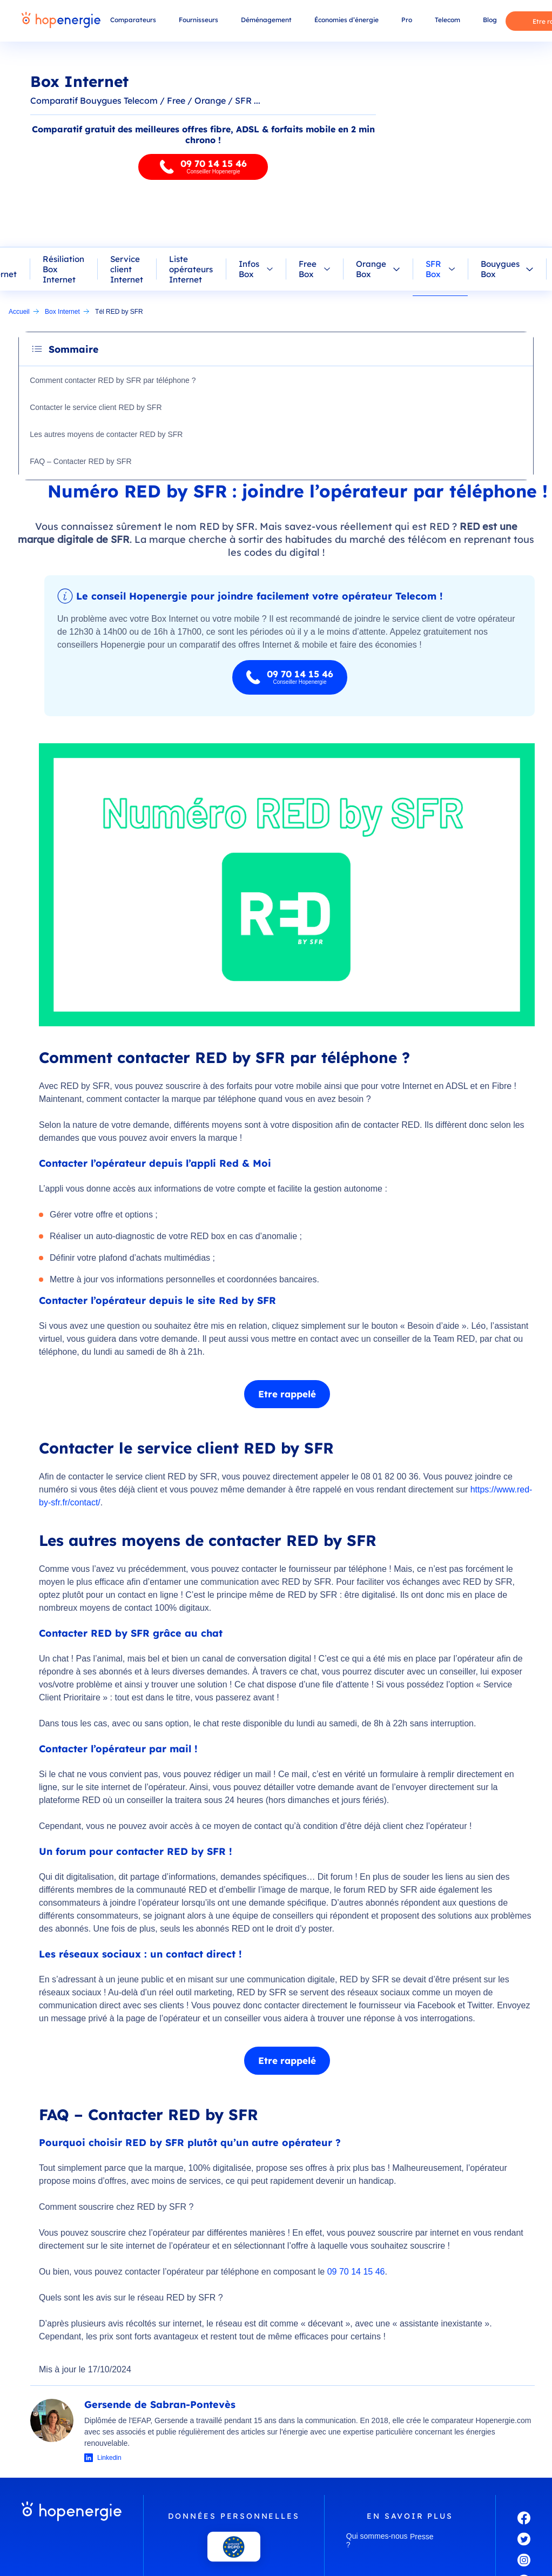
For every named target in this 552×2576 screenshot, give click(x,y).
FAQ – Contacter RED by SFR (81, 461)
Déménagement (266, 20)
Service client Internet (126, 269)
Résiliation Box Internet (63, 269)
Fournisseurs (198, 20)
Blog (490, 20)
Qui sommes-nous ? (377, 2540)
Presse (422, 2536)
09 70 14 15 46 (356, 2271)
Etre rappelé (287, 1394)
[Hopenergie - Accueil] (61, 21)
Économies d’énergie (346, 20)
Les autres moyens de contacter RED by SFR (107, 434)
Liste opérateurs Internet (191, 269)
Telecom (447, 20)
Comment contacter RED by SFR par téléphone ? (114, 380)
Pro (406, 20)
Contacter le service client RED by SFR (97, 407)
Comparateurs (133, 20)
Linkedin (109, 2457)
